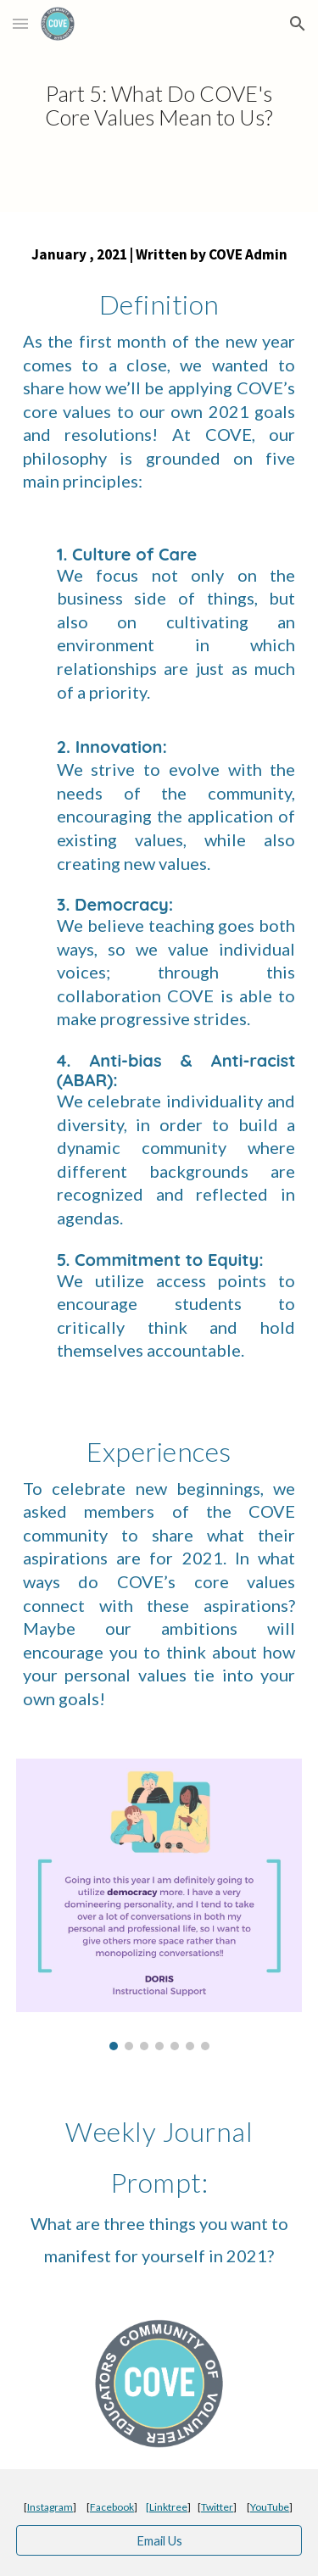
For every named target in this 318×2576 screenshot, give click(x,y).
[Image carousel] (159, 1904)
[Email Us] (159, 2540)
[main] (159, 106)
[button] (20, 23)
